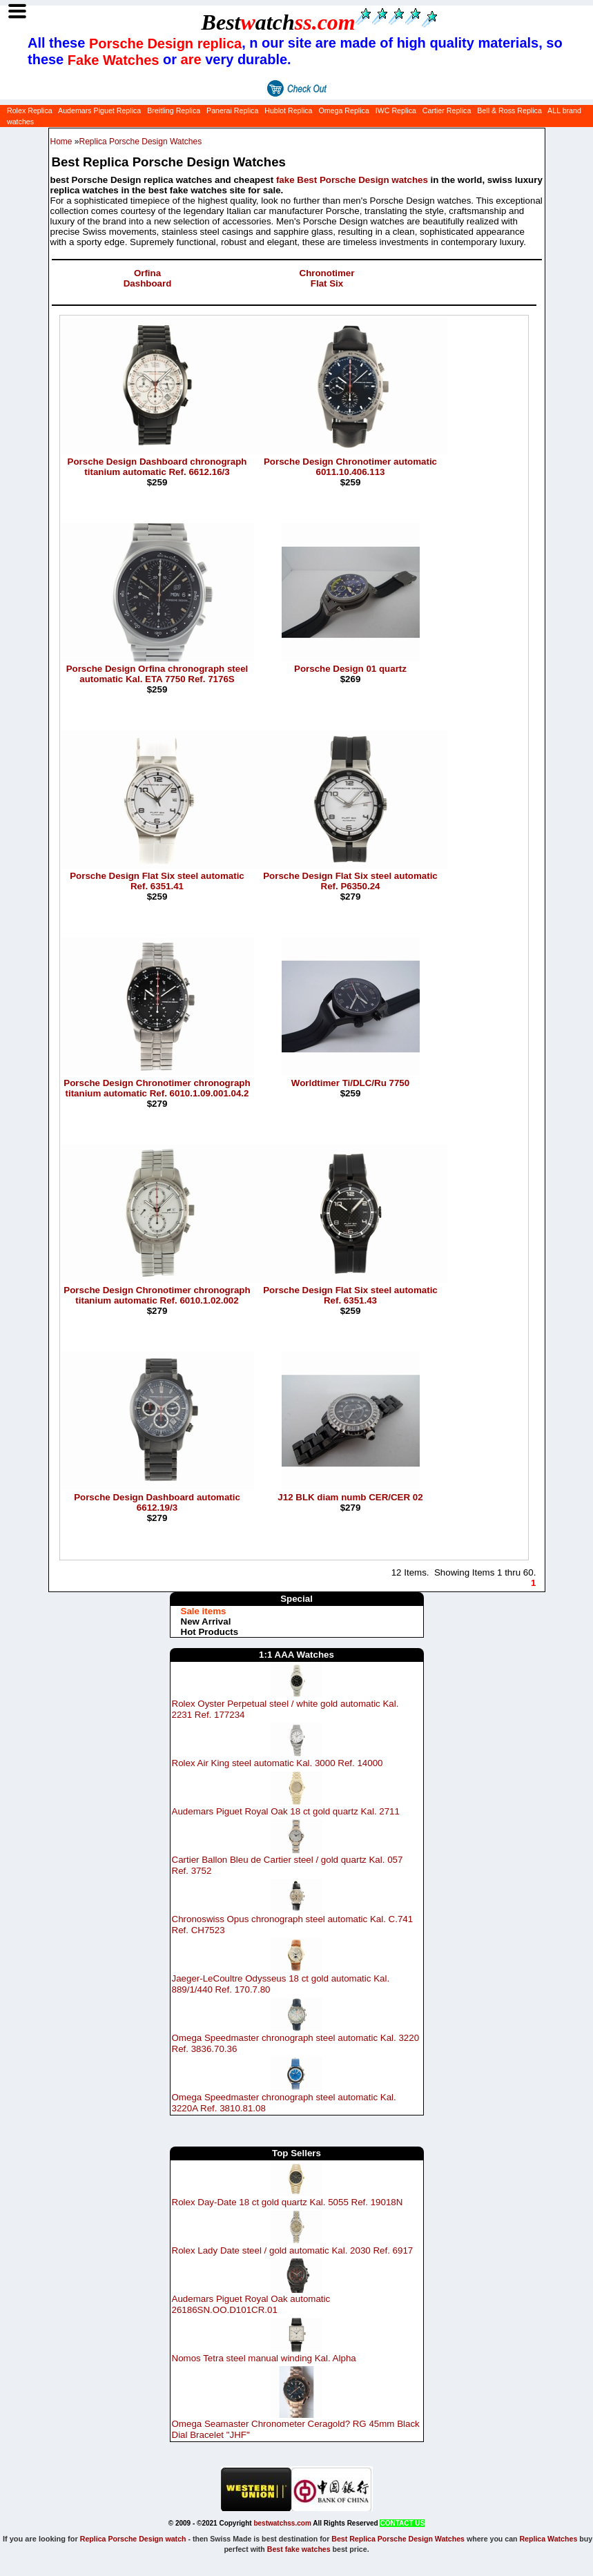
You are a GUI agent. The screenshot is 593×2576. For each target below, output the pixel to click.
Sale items (203, 1611)
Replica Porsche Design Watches (140, 141)
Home (61, 141)
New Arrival (206, 1621)
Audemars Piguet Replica (99, 110)
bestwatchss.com (282, 2523)
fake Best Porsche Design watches (352, 180)
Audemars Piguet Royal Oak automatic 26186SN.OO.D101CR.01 (251, 2304)
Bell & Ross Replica (509, 110)
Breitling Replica (173, 110)
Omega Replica (343, 110)
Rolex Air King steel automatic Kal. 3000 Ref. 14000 (277, 1763)
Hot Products (210, 1632)
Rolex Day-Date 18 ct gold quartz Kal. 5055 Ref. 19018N (287, 2202)
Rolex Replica (29, 110)
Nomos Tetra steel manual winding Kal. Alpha (264, 2358)
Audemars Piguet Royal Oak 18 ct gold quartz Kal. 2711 (286, 1811)
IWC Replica (396, 110)
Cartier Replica (446, 110)
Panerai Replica (232, 110)
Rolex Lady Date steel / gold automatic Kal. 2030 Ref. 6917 (293, 2250)
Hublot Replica (288, 110)
